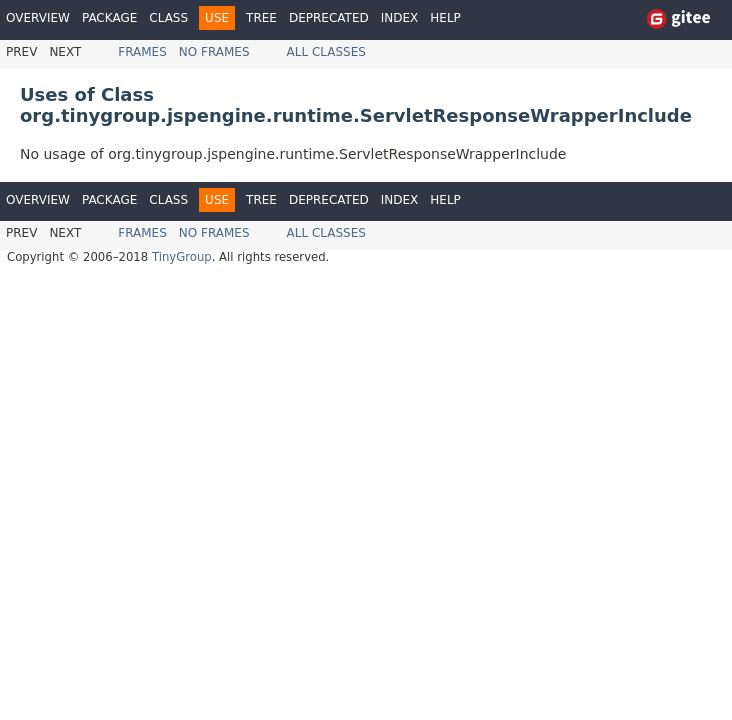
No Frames (214, 52)
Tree (261, 18)
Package (109, 18)
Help (445, 18)
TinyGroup (182, 257)
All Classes (326, 52)
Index (400, 18)
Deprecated (329, 18)
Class (168, 18)
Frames (142, 52)
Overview (38, 18)
